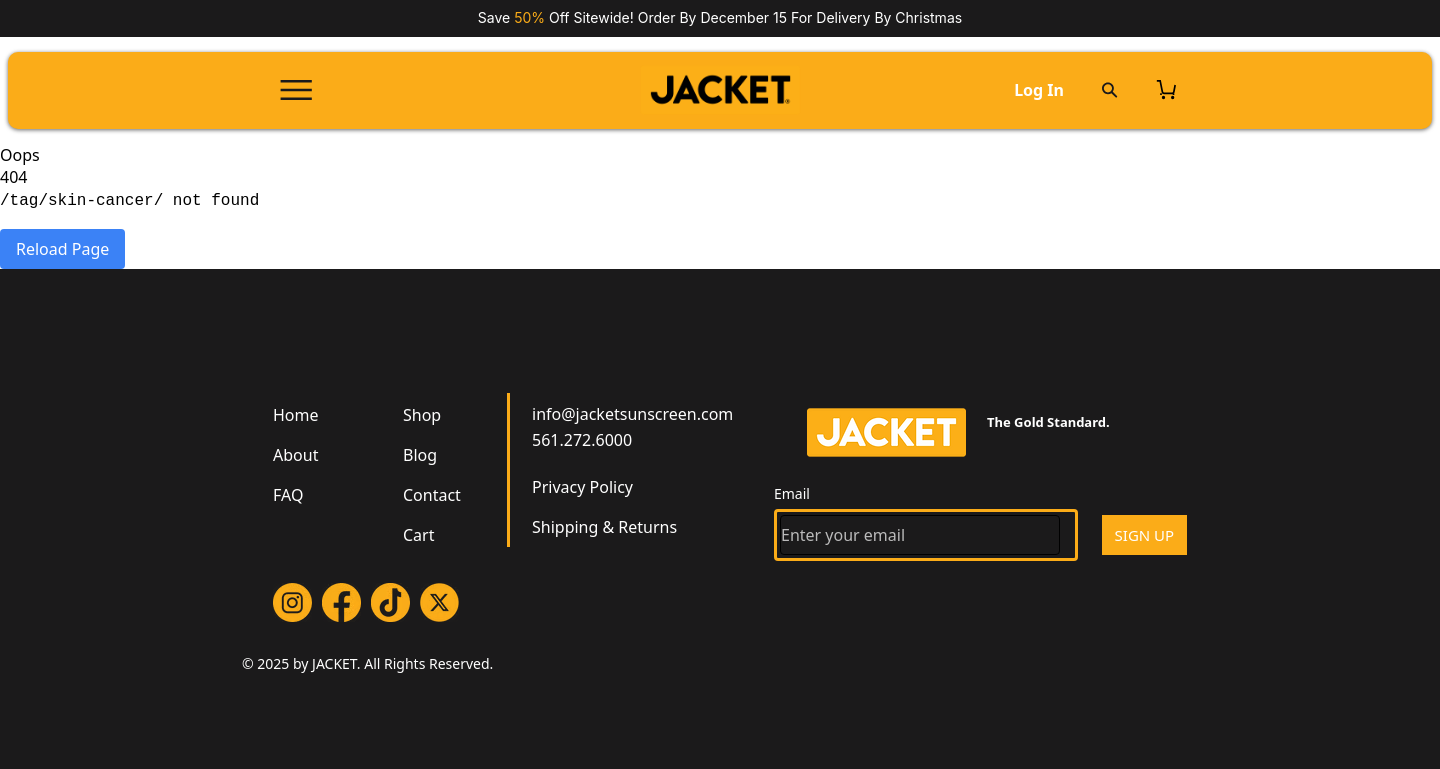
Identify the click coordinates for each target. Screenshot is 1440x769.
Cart (418, 535)
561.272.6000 (582, 440)
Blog (420, 455)
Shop (422, 415)
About (295, 455)
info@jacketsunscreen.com (632, 414)
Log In (1039, 90)
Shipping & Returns (604, 527)
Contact (432, 495)
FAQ (288, 495)
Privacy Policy (582, 487)
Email (792, 493)
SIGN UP (1145, 535)
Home (296, 415)
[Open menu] (296, 90)
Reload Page (62, 249)
